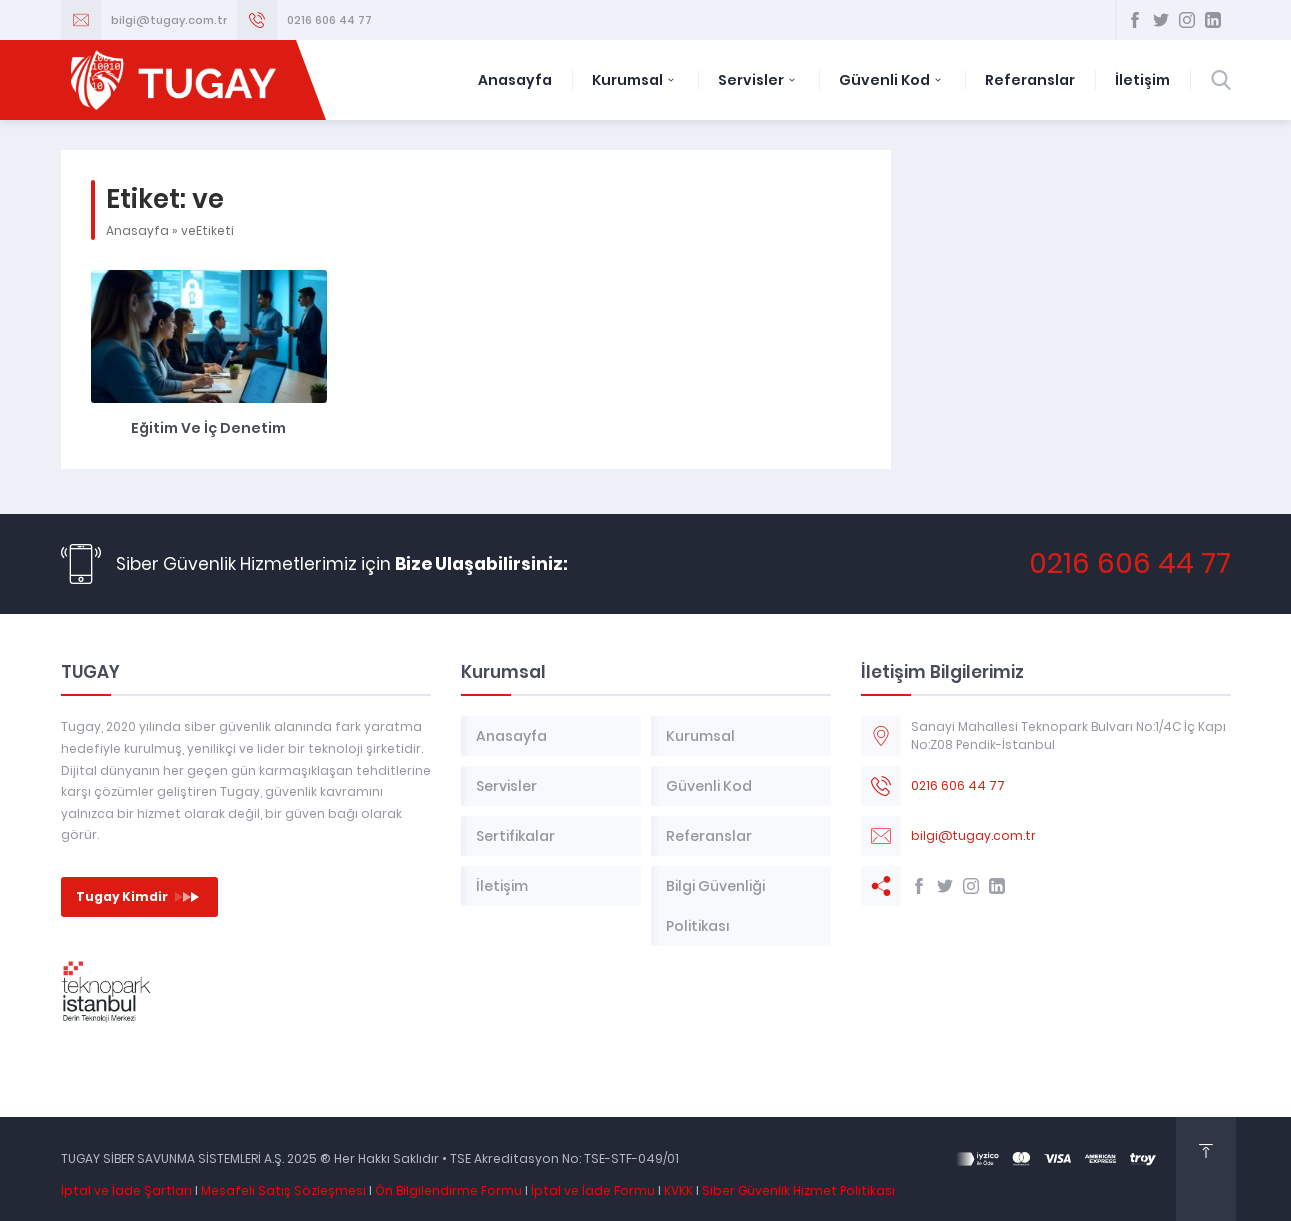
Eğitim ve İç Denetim (208, 428)
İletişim (1142, 80)
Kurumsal (635, 80)
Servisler (758, 80)
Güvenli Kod (892, 80)
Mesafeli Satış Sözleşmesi (283, 1190)
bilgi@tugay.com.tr (169, 20)
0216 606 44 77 (329, 20)
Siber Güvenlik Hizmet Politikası (798, 1190)
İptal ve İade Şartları (126, 1190)
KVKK (678, 1190)
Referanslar (1030, 80)
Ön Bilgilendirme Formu (448, 1190)
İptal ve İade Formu (593, 1190)
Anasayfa (515, 80)
